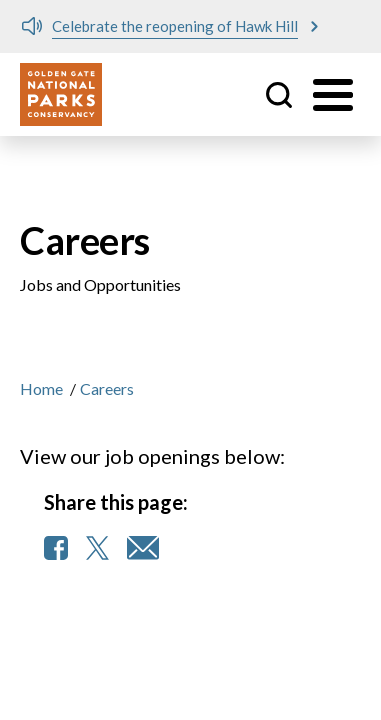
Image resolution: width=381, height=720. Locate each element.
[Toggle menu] (333, 95)
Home (41, 388)
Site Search (279, 95)
